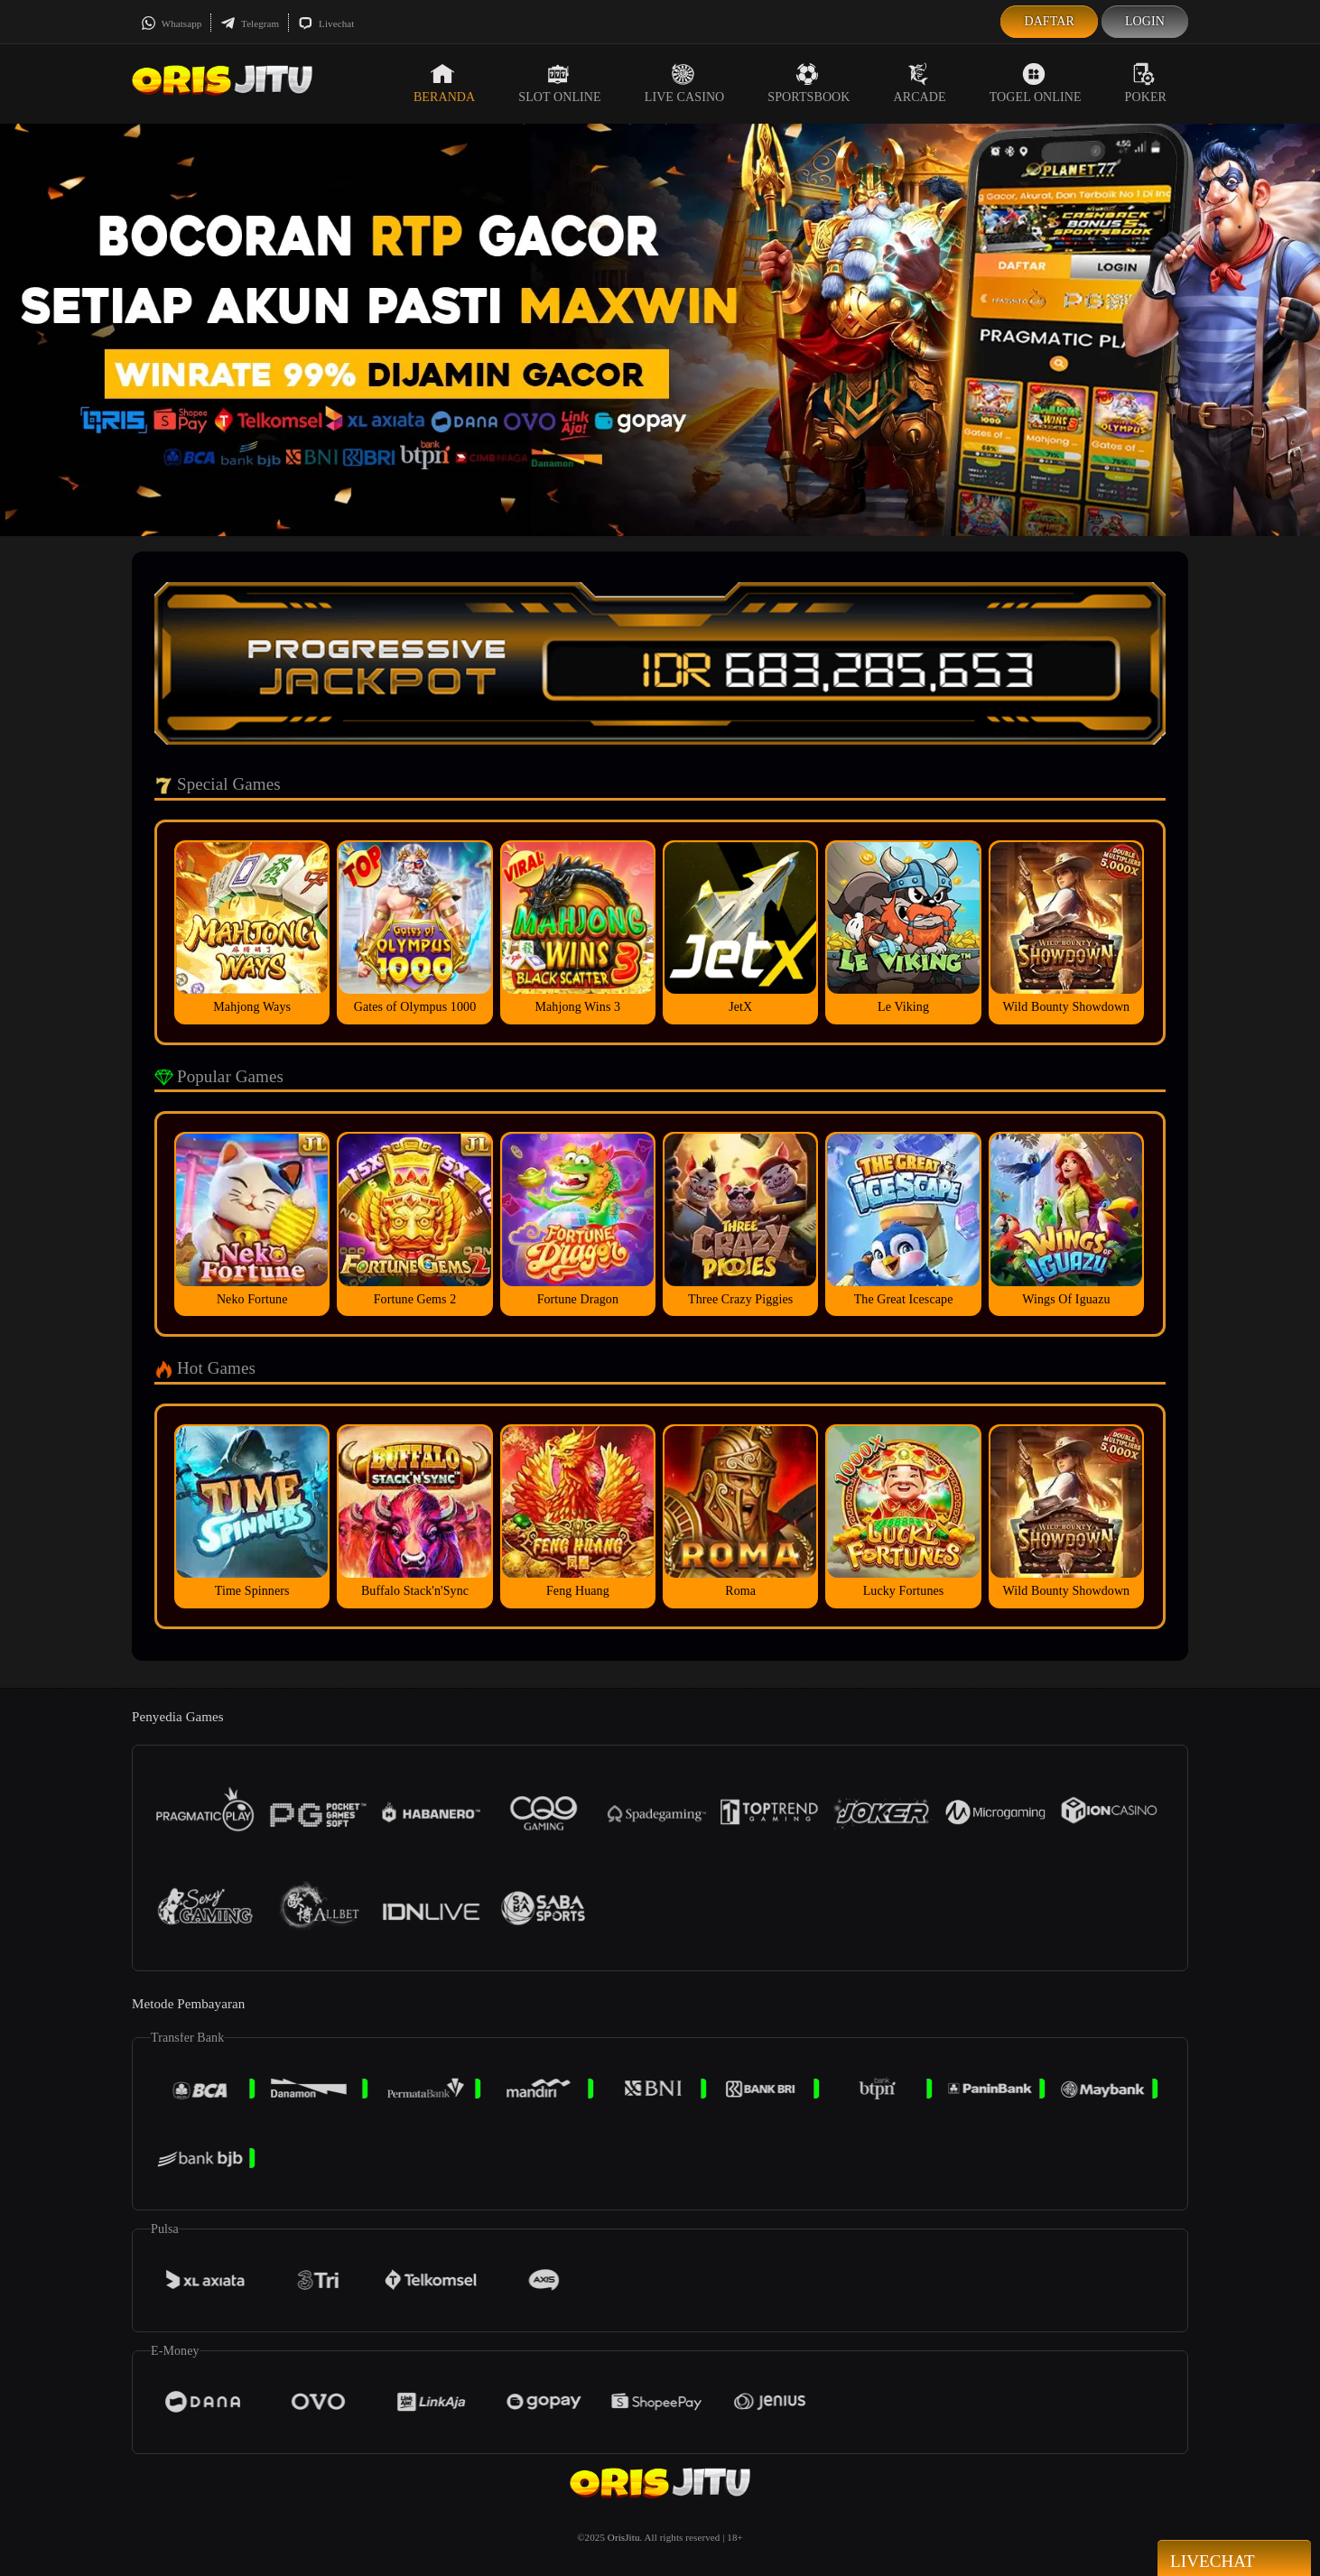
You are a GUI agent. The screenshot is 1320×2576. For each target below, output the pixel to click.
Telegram (249, 23)
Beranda (444, 83)
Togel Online (1036, 83)
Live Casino (685, 83)
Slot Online (559, 83)
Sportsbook (808, 83)
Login (1145, 21)
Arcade (920, 83)
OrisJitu (624, 2537)
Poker (1146, 83)
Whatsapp (171, 23)
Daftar (1049, 21)
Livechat (326, 23)
